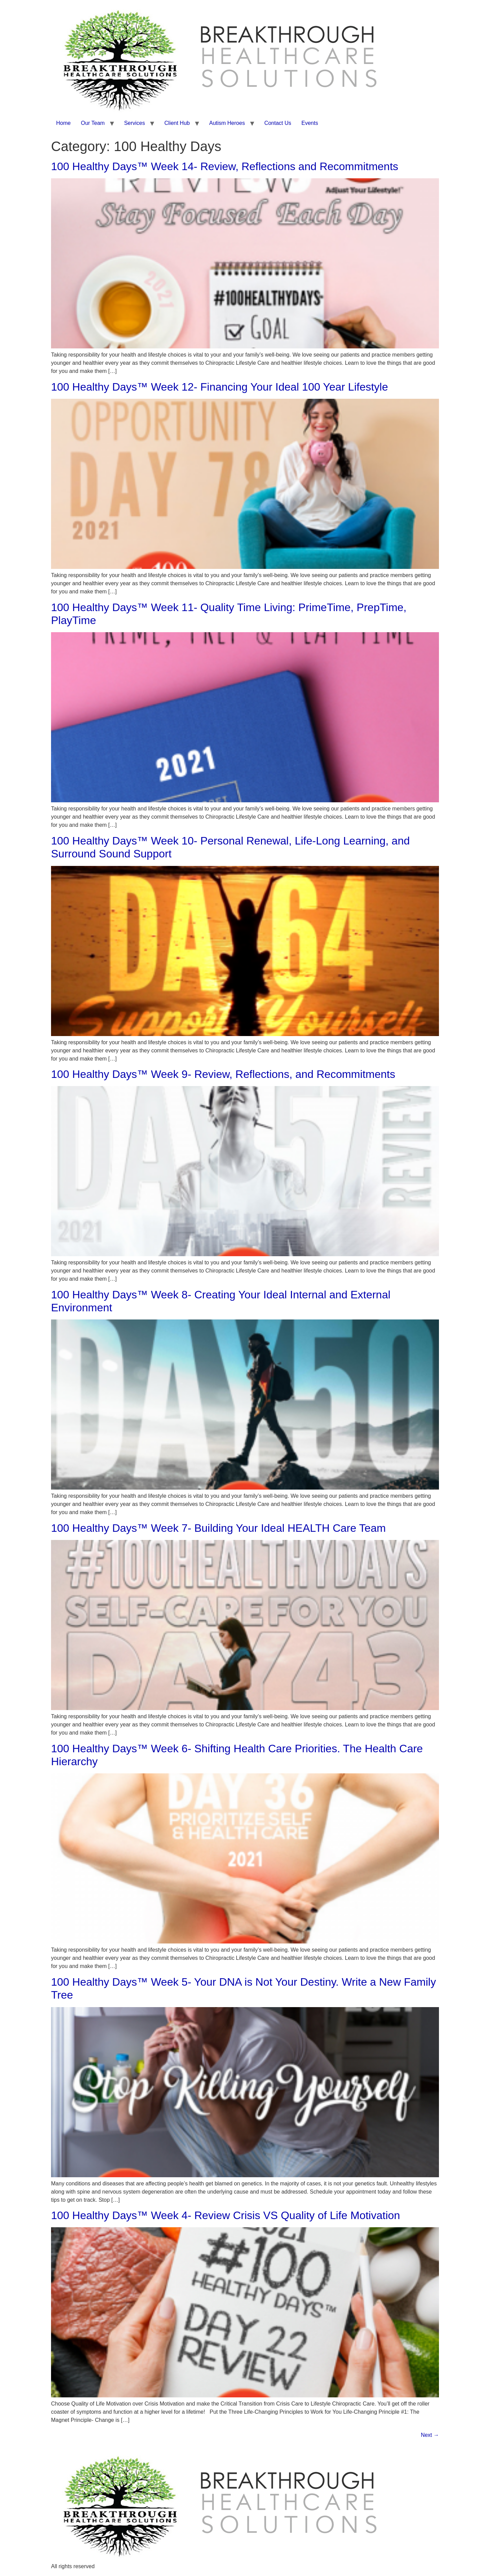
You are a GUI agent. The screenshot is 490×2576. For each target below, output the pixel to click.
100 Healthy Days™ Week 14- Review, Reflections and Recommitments (224, 166)
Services (134, 123)
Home (63, 123)
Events (309, 123)
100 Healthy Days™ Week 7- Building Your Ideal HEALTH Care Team (218, 1528)
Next (430, 2435)
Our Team (93, 123)
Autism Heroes (227, 123)
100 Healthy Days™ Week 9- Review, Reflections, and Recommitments (223, 1074)
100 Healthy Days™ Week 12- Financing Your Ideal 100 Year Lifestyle (219, 387)
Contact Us (277, 123)
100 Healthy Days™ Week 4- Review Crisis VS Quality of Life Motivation (225, 2215)
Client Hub (177, 123)
